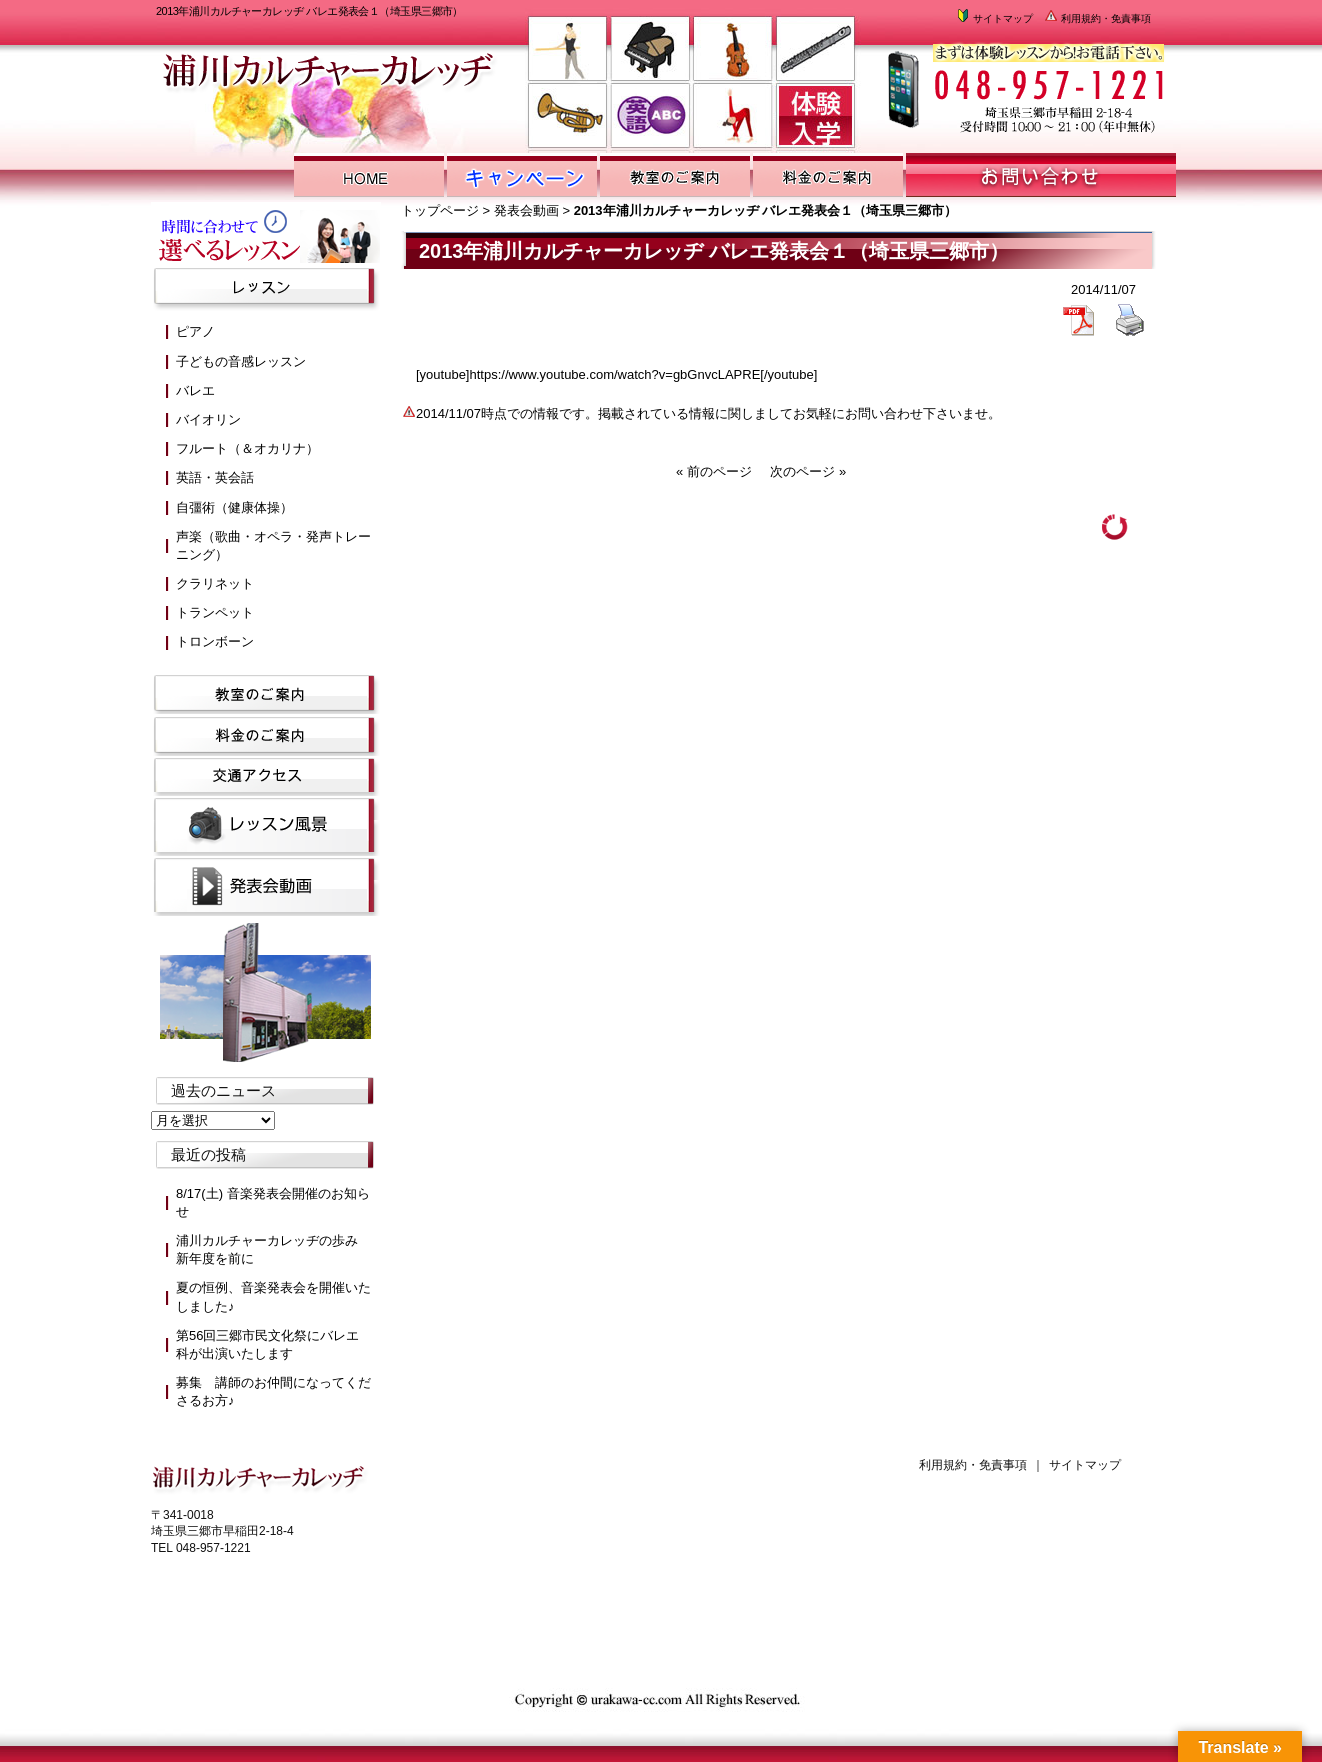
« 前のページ (714, 471)
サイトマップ (994, 18)
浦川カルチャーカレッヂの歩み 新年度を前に (273, 1249)
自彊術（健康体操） (234, 507)
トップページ (440, 210)
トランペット (215, 612)
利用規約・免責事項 (1097, 18)
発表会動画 (526, 210)
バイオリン (208, 419)
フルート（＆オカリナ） (247, 448)
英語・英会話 (215, 477)
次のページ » (808, 471)
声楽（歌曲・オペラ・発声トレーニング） (273, 545)
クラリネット (215, 583)
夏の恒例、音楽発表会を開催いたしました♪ (273, 1296)
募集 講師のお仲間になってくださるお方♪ (273, 1391)
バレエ (195, 390)
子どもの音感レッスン (241, 361)
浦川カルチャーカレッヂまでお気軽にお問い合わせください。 (1023, 80)
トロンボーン (215, 641)
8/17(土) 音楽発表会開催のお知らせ (273, 1202)
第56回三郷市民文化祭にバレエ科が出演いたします (267, 1344)
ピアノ (195, 331)
